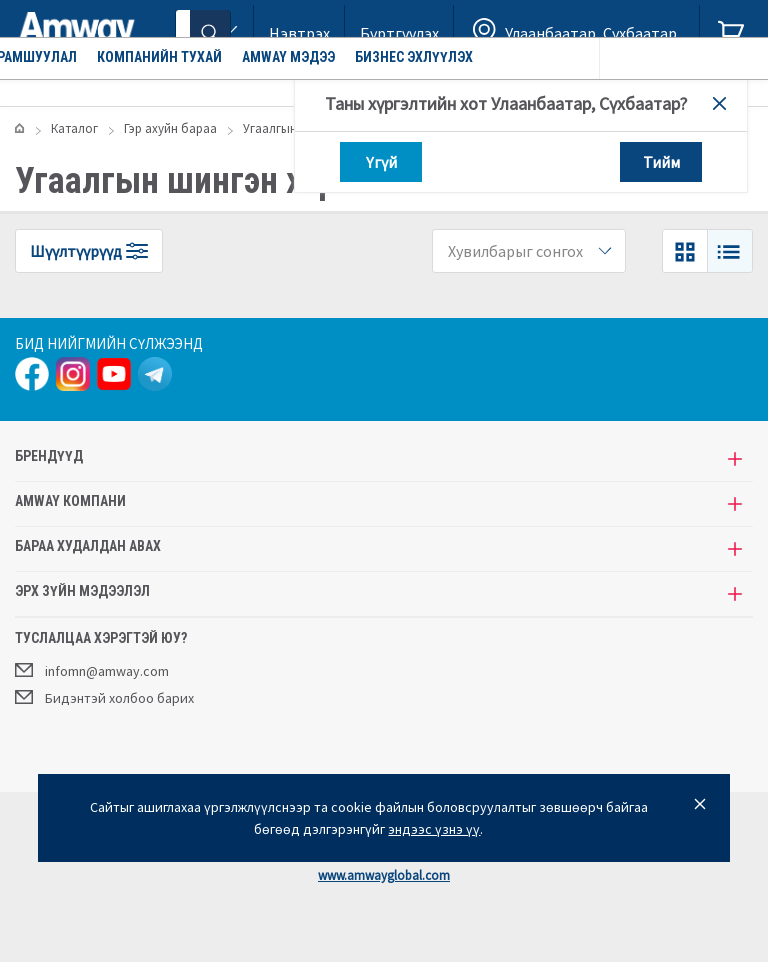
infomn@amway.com (92, 670)
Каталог (72, 85)
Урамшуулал (186, 85)
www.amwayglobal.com (384, 875)
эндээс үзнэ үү (434, 829)
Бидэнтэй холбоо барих (104, 697)
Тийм (661, 162)
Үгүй (381, 162)
